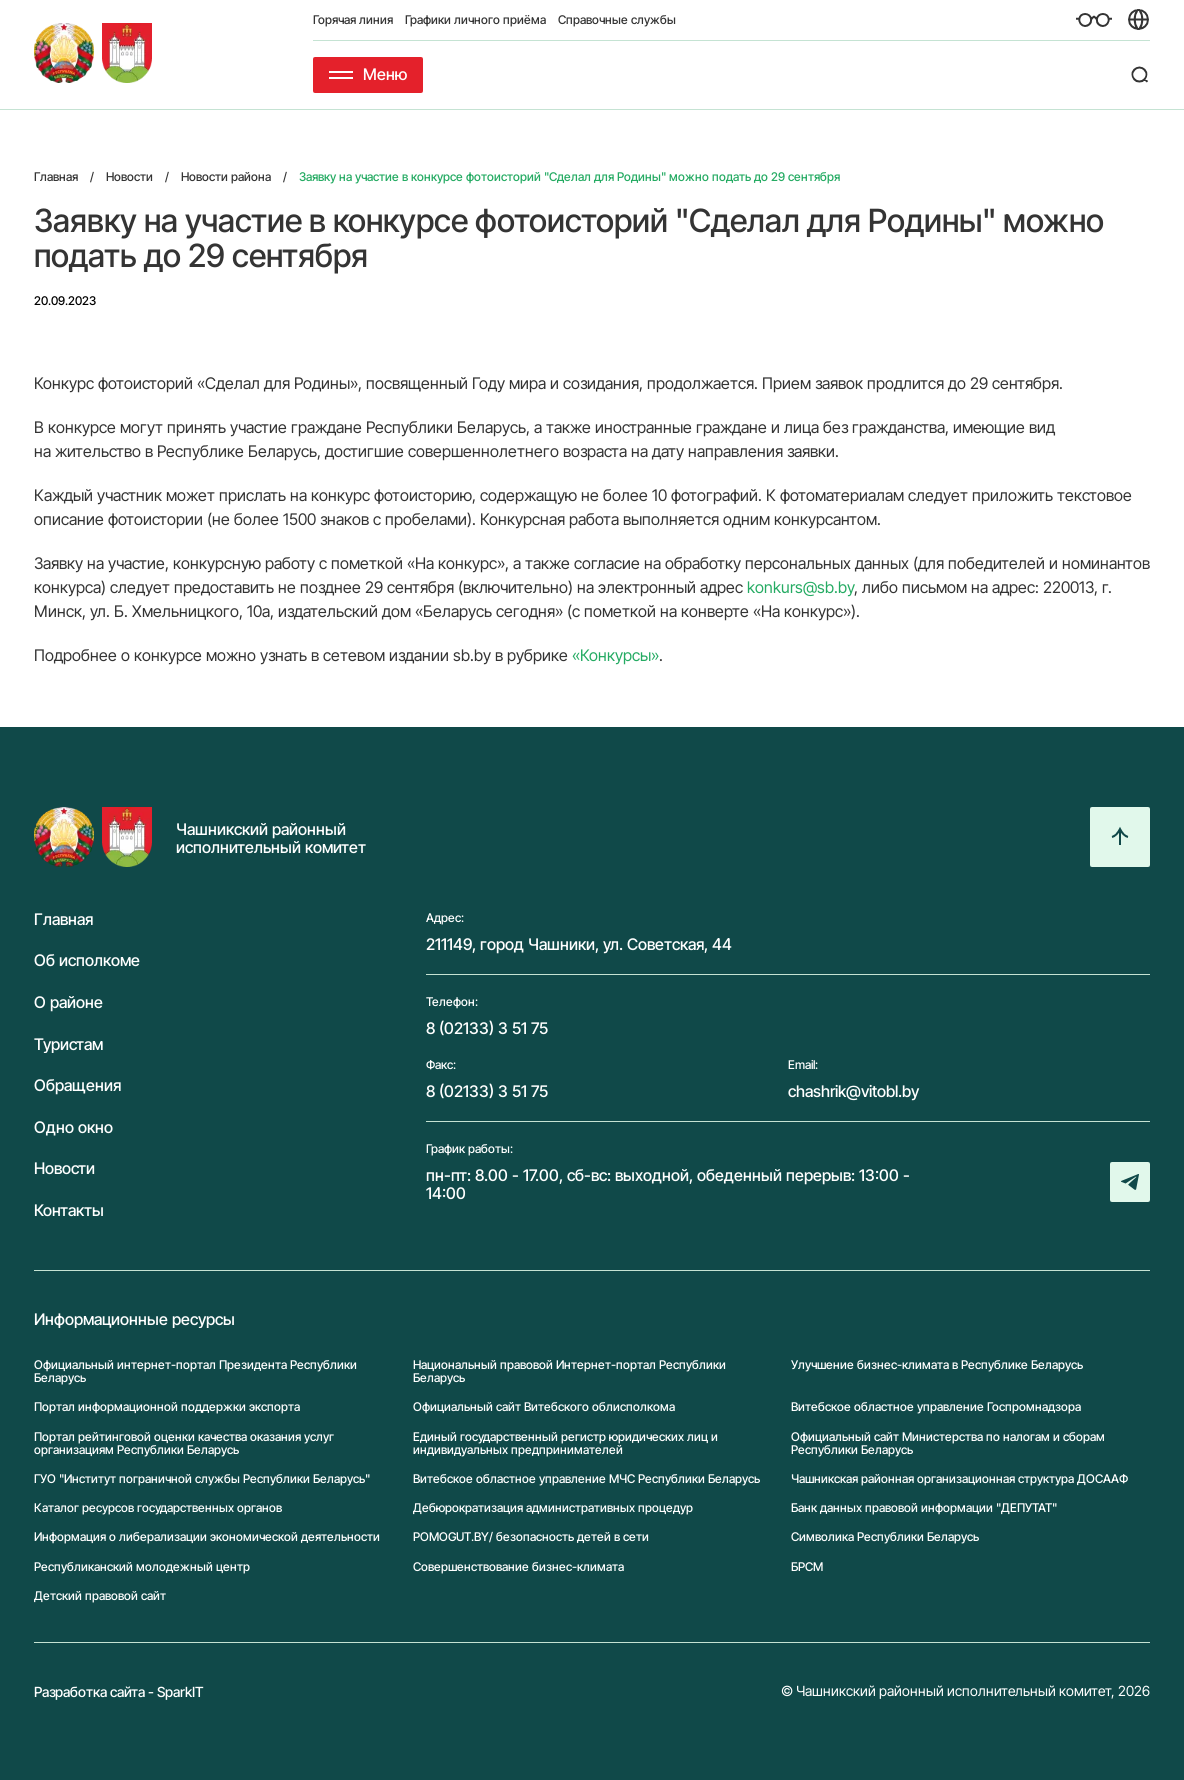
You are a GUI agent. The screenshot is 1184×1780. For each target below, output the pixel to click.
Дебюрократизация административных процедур (553, 1507)
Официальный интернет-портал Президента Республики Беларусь (195, 1371)
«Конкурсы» (615, 655)
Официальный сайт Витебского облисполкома (544, 1406)
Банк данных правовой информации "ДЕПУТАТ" (924, 1507)
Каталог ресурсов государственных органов (158, 1507)
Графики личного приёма (475, 19)
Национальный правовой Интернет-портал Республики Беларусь (569, 1371)
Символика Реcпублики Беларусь (885, 1536)
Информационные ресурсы (134, 1320)
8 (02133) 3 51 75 (487, 1028)
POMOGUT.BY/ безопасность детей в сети (531, 1536)
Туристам (68, 1045)
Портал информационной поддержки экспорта (167, 1406)
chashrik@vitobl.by (853, 1091)
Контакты (69, 1211)
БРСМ (807, 1566)
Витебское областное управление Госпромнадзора (936, 1406)
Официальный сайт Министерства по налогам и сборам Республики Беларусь (948, 1443)
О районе (68, 1003)
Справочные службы (617, 19)
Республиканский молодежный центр (142, 1566)
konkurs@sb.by (800, 587)
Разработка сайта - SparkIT (119, 1691)
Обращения (77, 1086)
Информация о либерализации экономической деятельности (207, 1536)
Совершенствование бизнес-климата (518, 1566)
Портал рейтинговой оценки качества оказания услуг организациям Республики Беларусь (184, 1443)
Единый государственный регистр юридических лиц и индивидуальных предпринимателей (565, 1443)
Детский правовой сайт (100, 1595)
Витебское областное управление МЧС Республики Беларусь (586, 1478)
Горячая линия (353, 19)
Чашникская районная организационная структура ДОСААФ (959, 1478)
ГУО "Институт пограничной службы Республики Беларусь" (202, 1478)
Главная (63, 920)
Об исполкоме (87, 961)
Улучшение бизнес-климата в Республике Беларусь (937, 1365)
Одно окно (73, 1128)
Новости (64, 1169)
